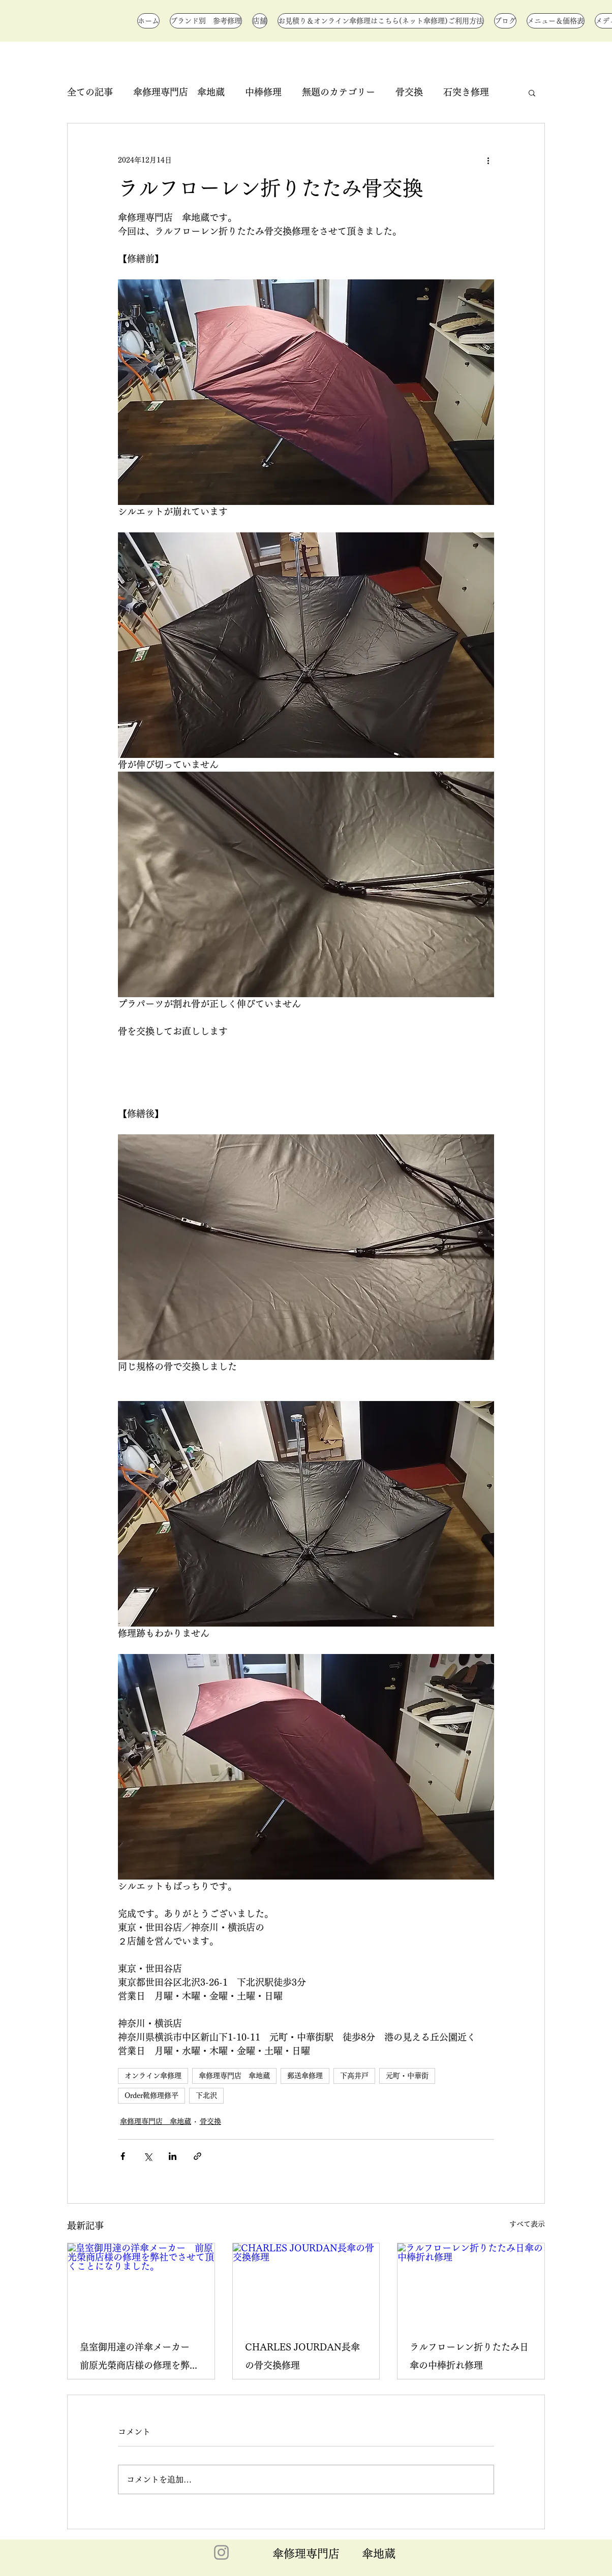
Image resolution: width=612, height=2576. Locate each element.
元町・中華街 (407, 2075)
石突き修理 (466, 92)
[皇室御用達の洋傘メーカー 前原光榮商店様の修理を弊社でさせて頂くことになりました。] (141, 2284)
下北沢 (206, 2095)
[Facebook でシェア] (123, 2156)
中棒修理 (263, 92)
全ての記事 (90, 92)
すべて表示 (527, 2224)
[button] (532, 92)
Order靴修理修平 (151, 2095)
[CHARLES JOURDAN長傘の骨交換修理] (306, 2284)
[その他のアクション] (488, 160)
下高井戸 (354, 2075)
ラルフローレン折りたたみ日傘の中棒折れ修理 (469, 2356)
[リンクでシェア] (197, 2156)
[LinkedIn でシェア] (172, 2156)
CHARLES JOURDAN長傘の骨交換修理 (302, 2356)
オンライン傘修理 (153, 2075)
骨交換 (409, 92)
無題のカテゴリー (338, 92)
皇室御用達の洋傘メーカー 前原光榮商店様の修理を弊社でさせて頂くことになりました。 (139, 2358)
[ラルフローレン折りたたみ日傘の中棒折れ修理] (470, 2284)
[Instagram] (221, 2552)
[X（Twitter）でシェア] (147, 2156)
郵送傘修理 (305, 2075)
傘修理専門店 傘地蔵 (179, 92)
